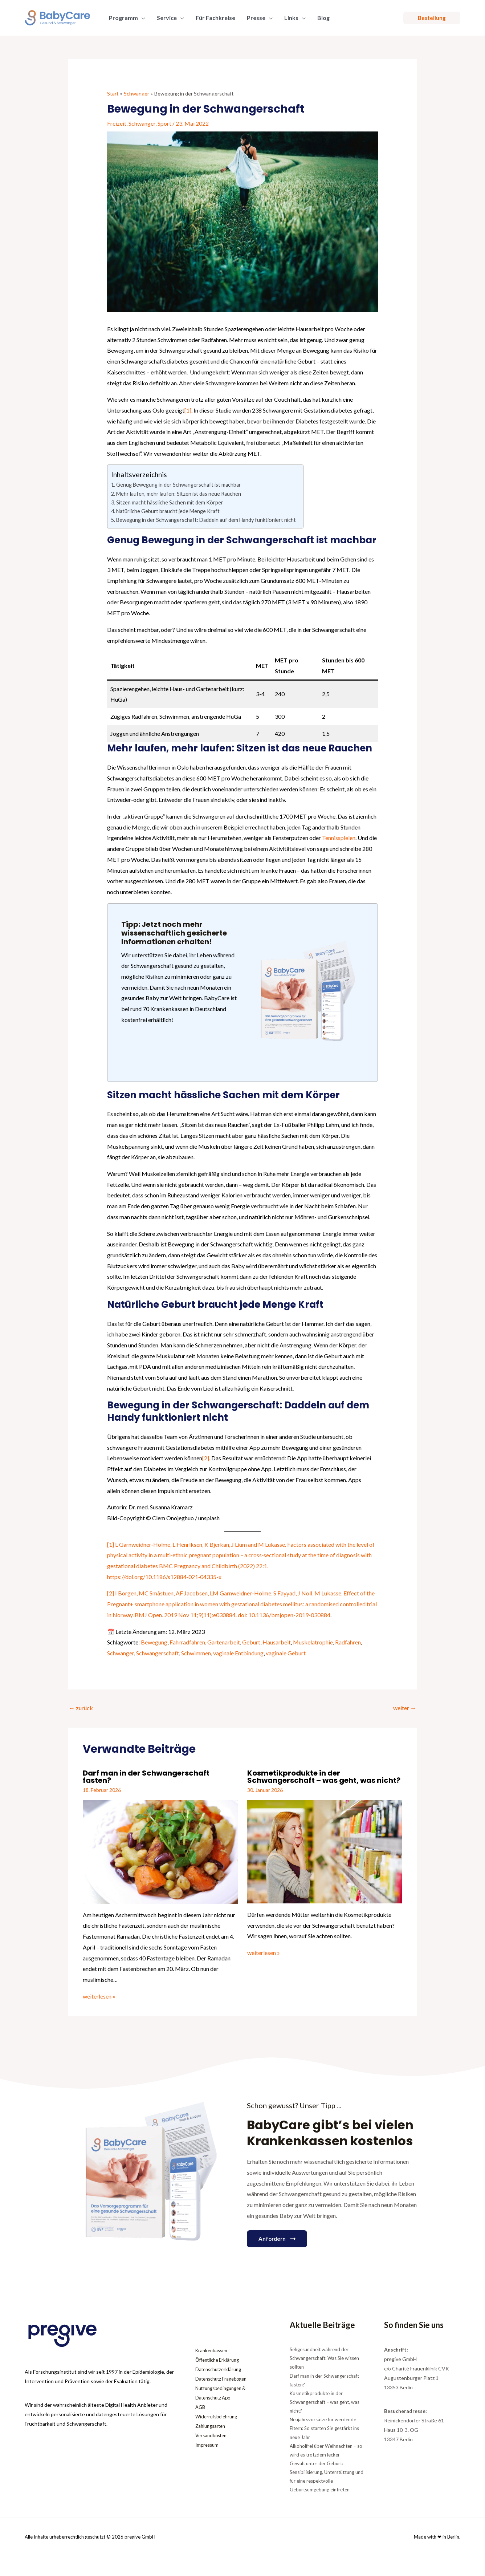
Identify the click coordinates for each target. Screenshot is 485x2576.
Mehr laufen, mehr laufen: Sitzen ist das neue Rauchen (178, 494)
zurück (81, 1707)
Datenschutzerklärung (220, 2369)
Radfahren (348, 1642)
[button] (431, 18)
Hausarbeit (276, 1642)
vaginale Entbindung (238, 1653)
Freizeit (116, 123)
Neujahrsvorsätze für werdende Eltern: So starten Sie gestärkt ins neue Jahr (324, 2428)
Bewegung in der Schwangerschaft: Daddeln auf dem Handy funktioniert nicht (206, 520)
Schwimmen (196, 1653)
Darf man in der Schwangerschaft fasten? (146, 1776)
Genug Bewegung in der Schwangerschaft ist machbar (178, 485)
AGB (200, 2407)
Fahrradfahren (187, 1642)
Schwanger (142, 123)
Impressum (208, 2445)
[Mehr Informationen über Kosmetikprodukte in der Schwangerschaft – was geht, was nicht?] (325, 1850)
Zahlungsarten (212, 2426)
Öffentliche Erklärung (219, 2360)
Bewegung (154, 1642)
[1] (187, 410)
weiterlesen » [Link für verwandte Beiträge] (99, 1996)
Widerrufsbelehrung (218, 2416)
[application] (141, 18)
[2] (205, 1458)
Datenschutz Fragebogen (224, 2379)
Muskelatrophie (313, 1642)
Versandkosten (212, 2435)
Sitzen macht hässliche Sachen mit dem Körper (169, 502)
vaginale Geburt (286, 1653)
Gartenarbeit (223, 1642)
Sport (164, 123)
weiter (404, 1707)
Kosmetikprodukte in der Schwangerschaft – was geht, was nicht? (323, 1776)
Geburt (251, 1642)
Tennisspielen (338, 837)
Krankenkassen (213, 2350)
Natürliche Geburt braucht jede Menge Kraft (168, 511)
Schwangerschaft (157, 1653)
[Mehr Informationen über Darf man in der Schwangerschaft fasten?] (160, 1850)
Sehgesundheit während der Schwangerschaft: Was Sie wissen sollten (324, 2358)
